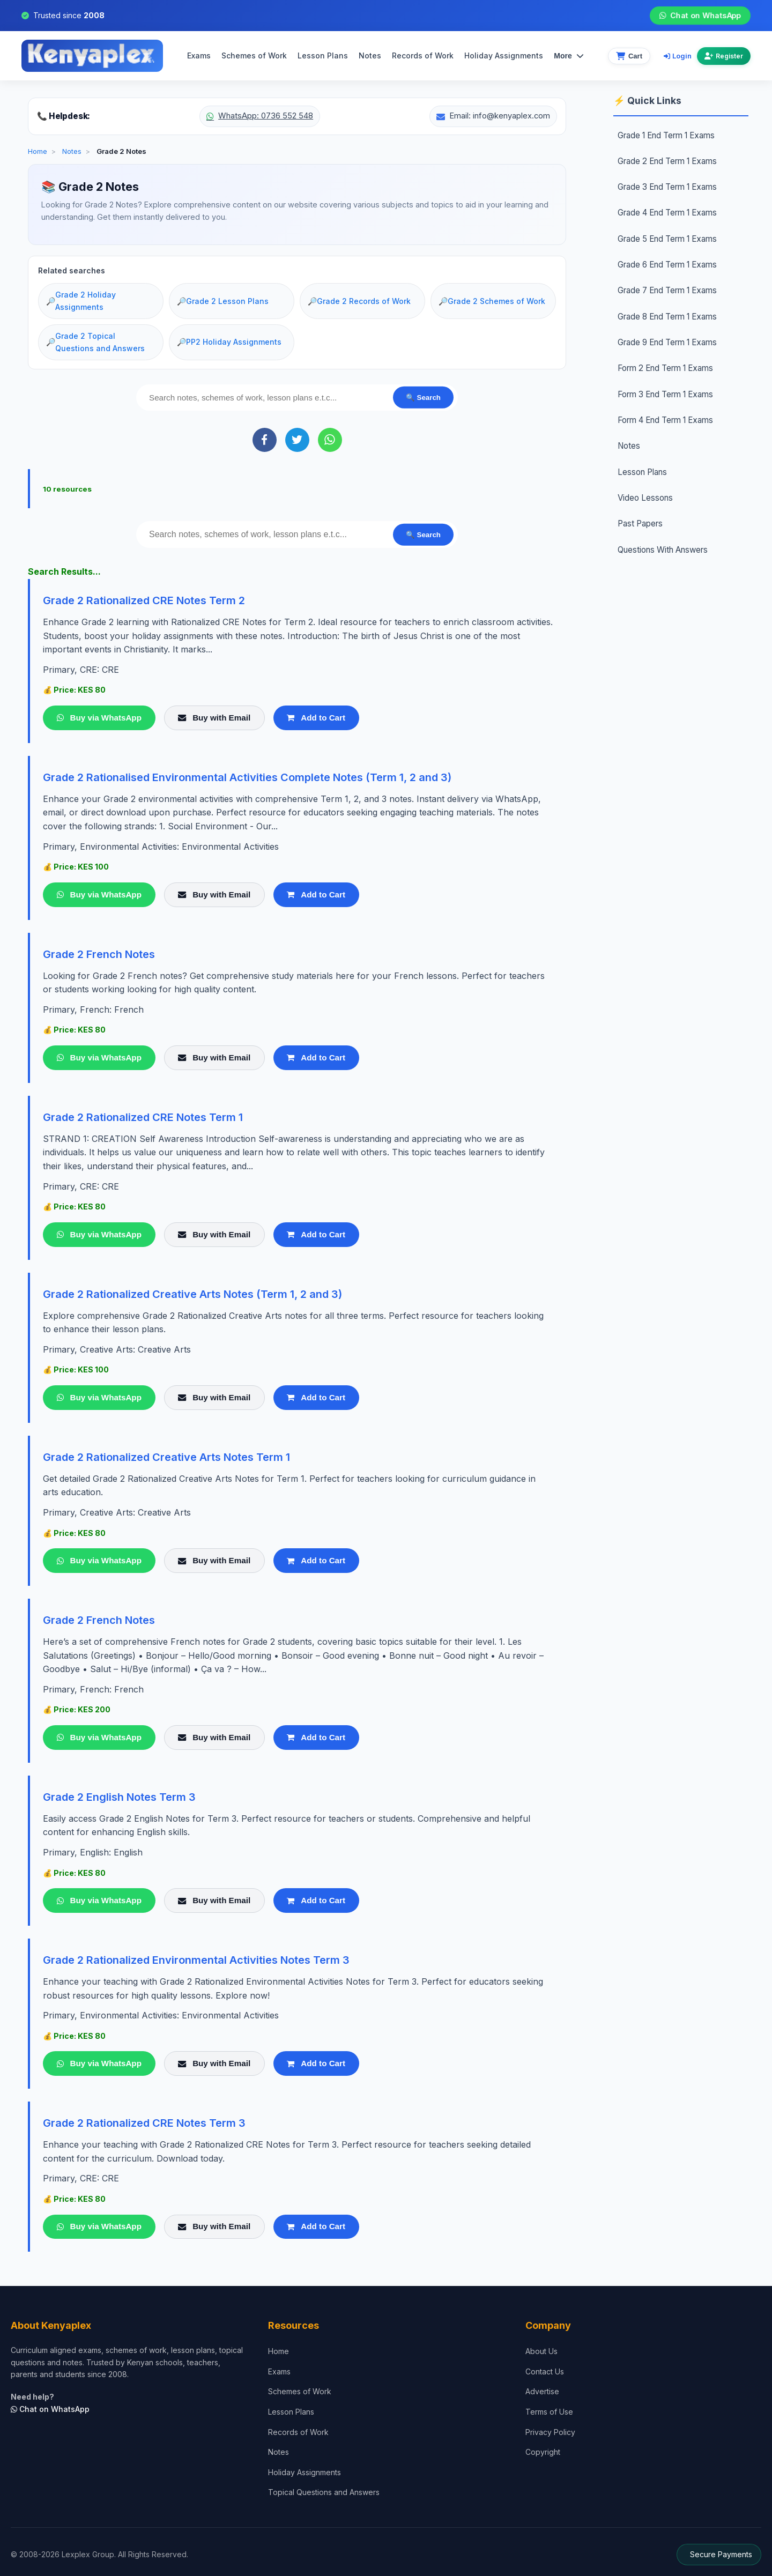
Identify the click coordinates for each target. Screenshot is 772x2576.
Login (678, 55)
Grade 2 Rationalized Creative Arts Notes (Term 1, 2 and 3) (192, 1294)
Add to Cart (316, 717)
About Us (541, 2351)
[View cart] (629, 56)
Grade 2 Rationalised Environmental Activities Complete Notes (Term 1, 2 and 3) (247, 777)
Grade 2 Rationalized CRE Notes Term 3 (144, 2123)
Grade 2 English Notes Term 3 (119, 1797)
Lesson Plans (323, 55)
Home (37, 151)
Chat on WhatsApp (700, 15)
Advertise (542, 2391)
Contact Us (544, 2371)
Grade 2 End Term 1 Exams (667, 161)
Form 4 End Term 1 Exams (665, 420)
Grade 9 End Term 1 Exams (667, 342)
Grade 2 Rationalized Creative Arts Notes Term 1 (166, 1457)
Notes (370, 55)
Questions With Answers (663, 550)
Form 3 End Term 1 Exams (665, 394)
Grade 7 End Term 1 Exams (667, 290)
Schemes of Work (254, 55)
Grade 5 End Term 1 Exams (667, 239)
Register (723, 56)
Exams (199, 55)
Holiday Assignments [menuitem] (503, 55)
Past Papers (640, 523)
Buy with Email (214, 717)
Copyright (542, 2451)
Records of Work (423, 55)
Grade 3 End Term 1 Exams (667, 187)
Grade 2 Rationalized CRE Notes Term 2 (144, 600)
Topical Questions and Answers (324, 2492)
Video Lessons (645, 498)
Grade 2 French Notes (99, 954)
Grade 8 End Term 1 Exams (667, 316)
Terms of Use (549, 2411)
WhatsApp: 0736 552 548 (259, 116)
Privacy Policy (550, 2432)
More (568, 55)
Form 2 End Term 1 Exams (665, 368)
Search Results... (64, 571)
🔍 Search (423, 398)
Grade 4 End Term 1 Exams (667, 212)
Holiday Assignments (304, 2472)
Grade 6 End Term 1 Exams (667, 264)
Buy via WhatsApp (99, 717)
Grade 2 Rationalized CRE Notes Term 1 (143, 1117)
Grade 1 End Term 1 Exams (666, 135)
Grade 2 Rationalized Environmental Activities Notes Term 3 (196, 1960)
